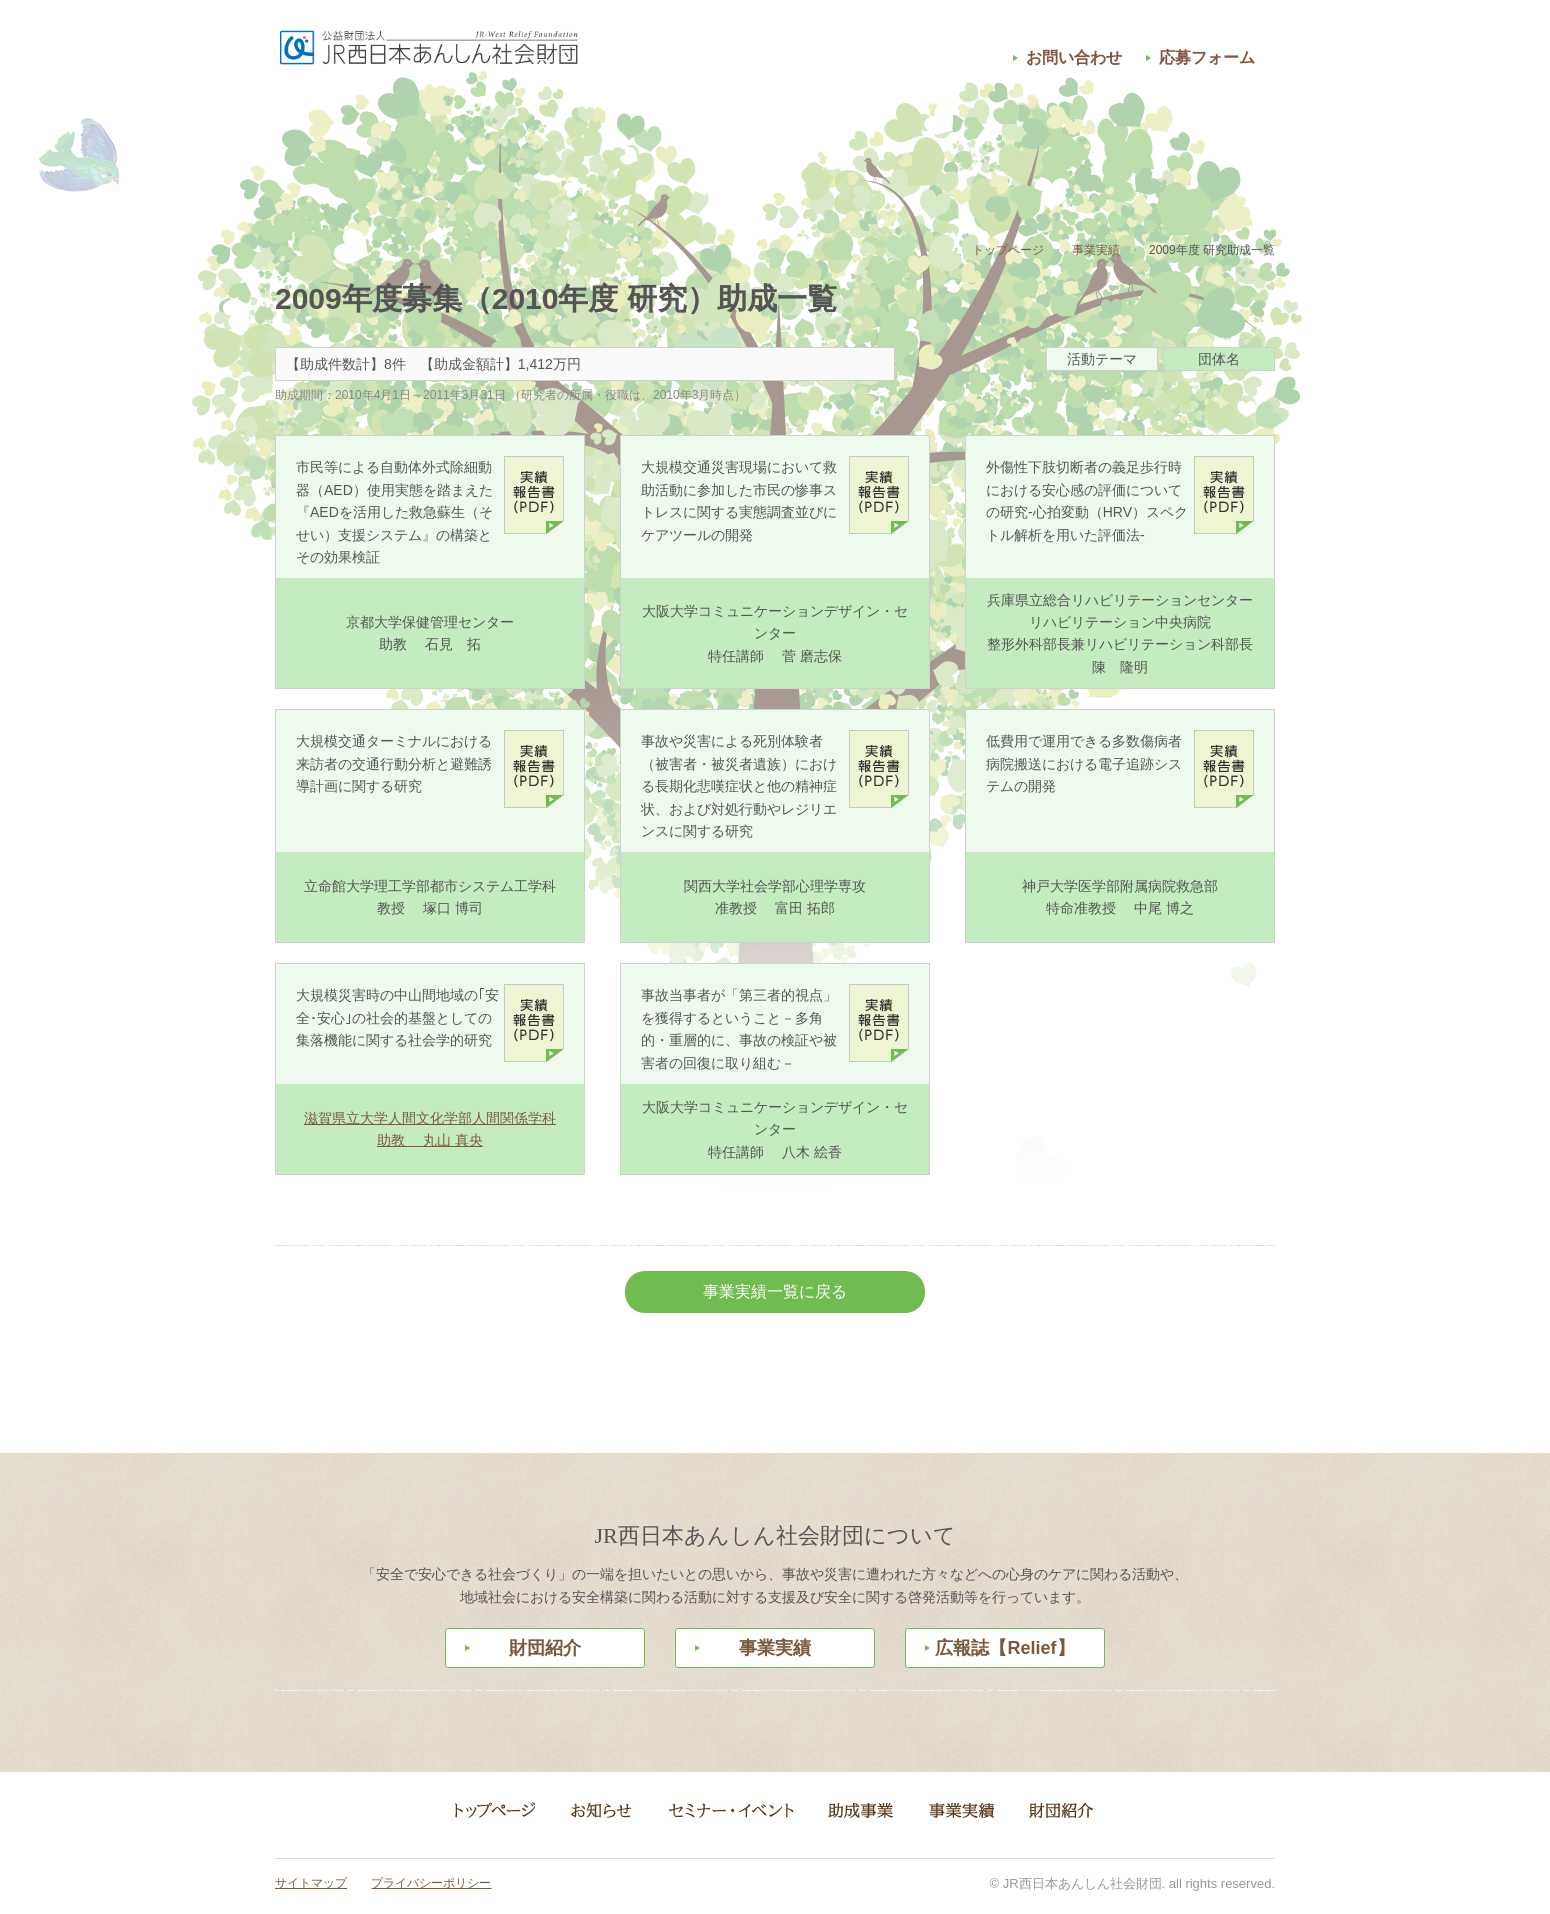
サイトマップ (311, 1883)
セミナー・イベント (595, 143)
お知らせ (415, 143)
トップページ (1008, 250)
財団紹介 (1135, 143)
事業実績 (955, 143)
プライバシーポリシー (431, 1883)
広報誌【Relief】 (1004, 1648)
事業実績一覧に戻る (775, 1291)
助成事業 (775, 143)
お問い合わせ (1074, 57)
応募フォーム (1207, 57)
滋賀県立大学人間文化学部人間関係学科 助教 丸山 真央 (430, 1129)
